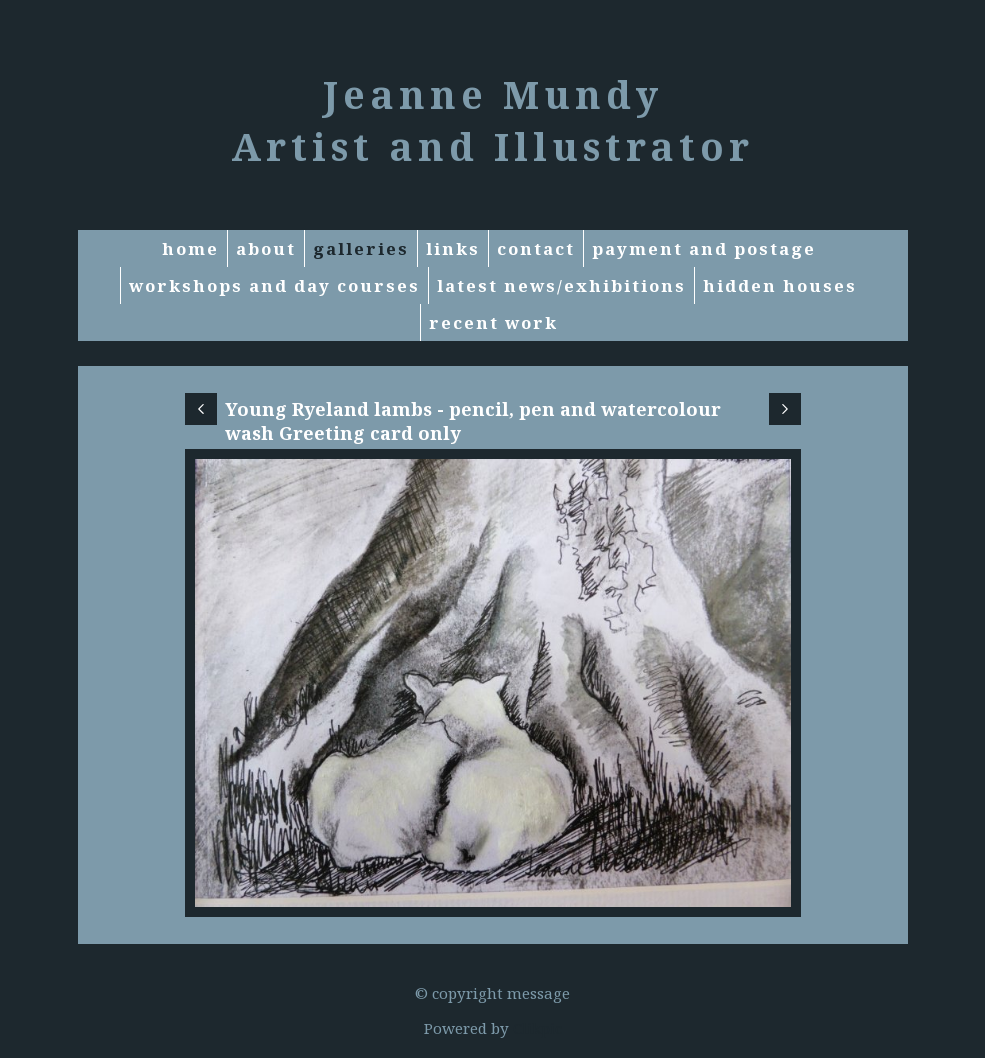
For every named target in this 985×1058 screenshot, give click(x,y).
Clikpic (537, 1028)
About (266, 248)
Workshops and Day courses (274, 285)
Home (190, 248)
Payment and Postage (704, 248)
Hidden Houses (780, 285)
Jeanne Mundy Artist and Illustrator (492, 120)
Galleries (361, 248)
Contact (536, 248)
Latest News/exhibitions (561, 285)
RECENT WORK (493, 322)
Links (453, 248)
